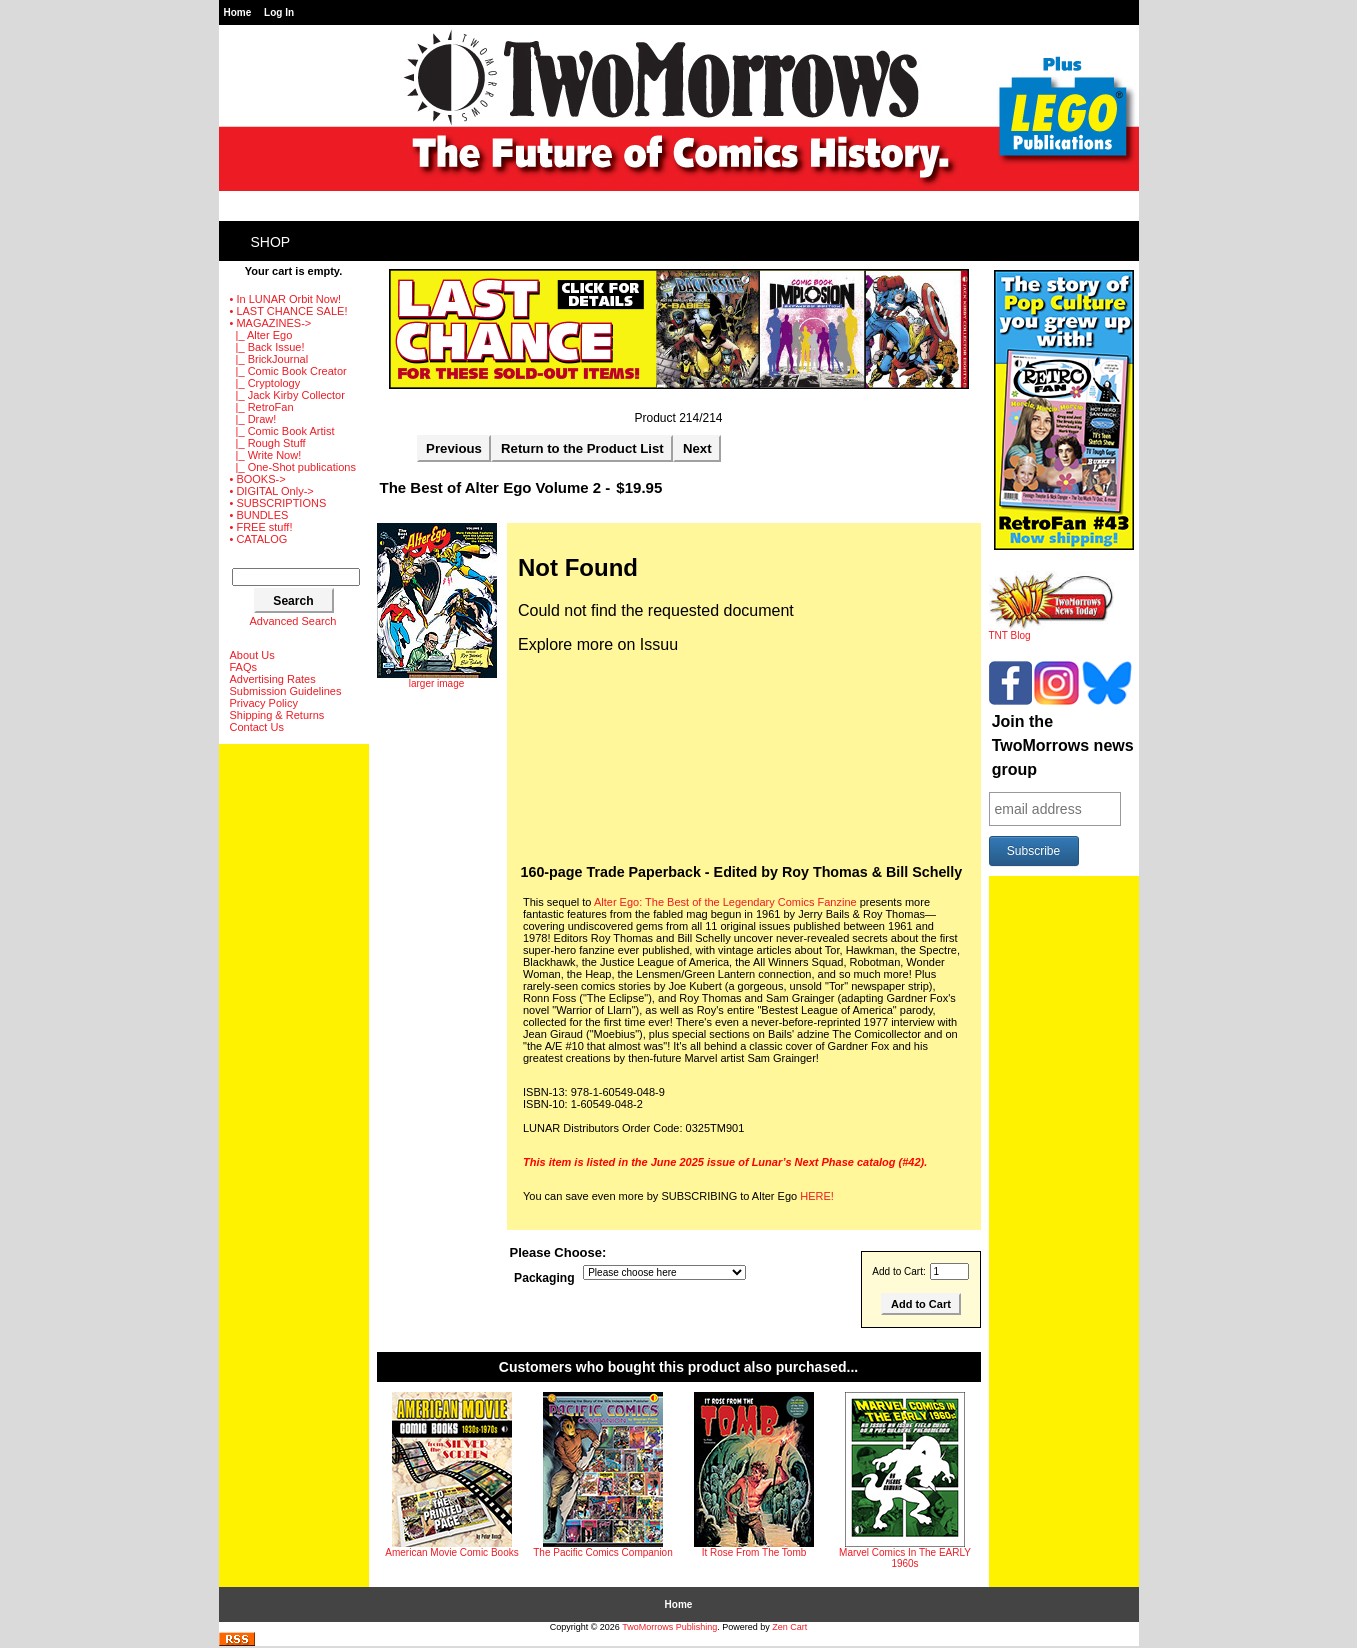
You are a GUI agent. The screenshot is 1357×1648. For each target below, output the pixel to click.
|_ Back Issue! (267, 347)
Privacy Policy (264, 703)
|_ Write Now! (266, 455)
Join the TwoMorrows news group (1063, 745)
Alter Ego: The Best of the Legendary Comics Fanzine (725, 902)
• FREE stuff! (261, 527)
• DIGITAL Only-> (272, 491)
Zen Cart (789, 1627)
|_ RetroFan (262, 407)
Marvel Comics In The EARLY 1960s (905, 1558)
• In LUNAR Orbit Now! (285, 299)
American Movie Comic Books (451, 1552)
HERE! (817, 1196)
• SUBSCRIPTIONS (278, 503)
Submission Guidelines (286, 691)
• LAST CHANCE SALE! (289, 311)
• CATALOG (259, 539)
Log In (279, 12)
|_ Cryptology (265, 383)
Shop (271, 242)
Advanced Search (293, 621)
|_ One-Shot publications (293, 467)
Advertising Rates (273, 679)
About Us (252, 655)
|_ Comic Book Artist (282, 431)
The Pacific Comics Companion (603, 1552)
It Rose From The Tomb (754, 1552)
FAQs (244, 667)
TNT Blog (1051, 631)
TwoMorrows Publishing (669, 1627)
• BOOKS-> (258, 479)
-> (271, 323)
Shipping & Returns (277, 715)
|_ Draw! (253, 419)
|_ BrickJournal (269, 359)
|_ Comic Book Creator (288, 371)
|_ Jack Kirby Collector (287, 395)
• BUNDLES (259, 515)
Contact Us (257, 727)
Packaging (544, 1278)
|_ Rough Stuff (268, 443)
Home (238, 12)
